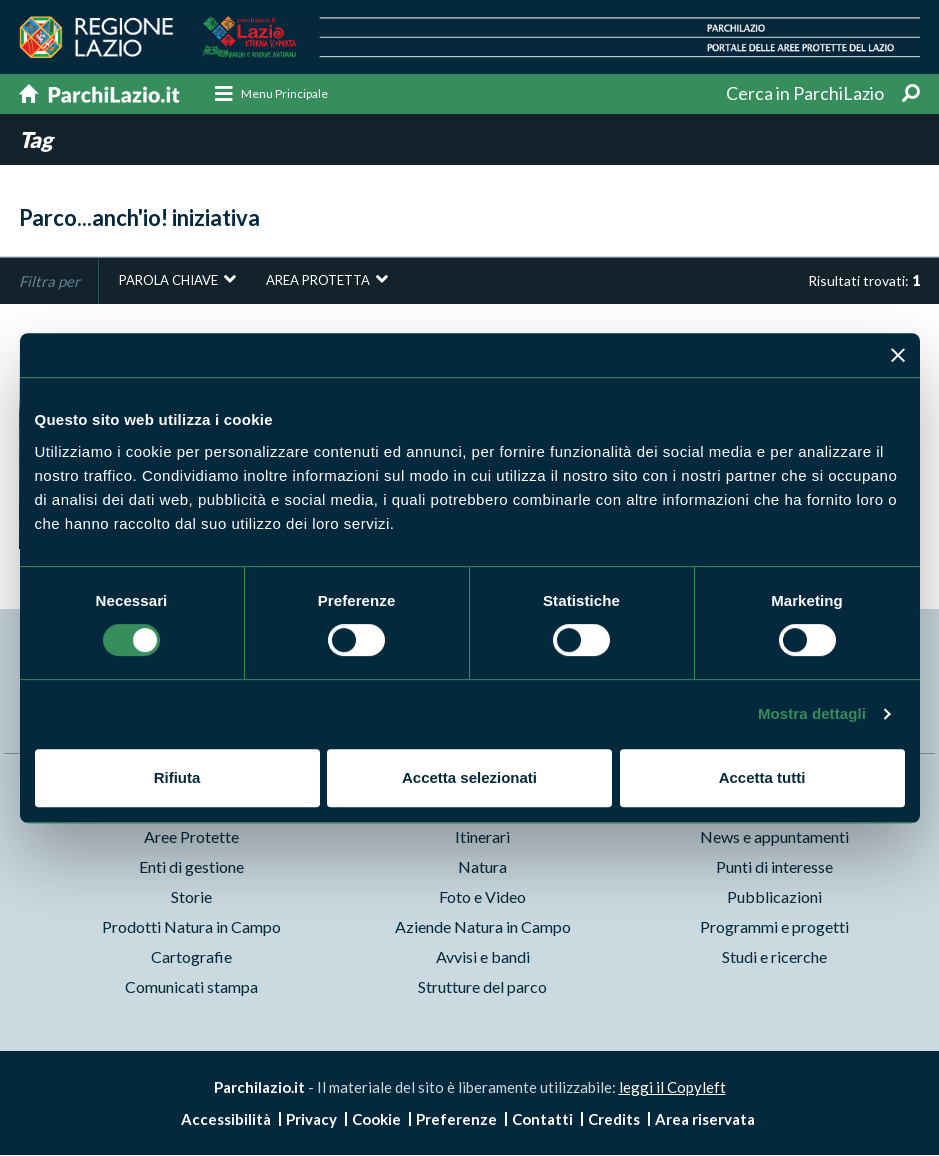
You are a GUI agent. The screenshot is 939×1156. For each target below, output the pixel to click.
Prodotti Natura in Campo (191, 927)
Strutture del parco (482, 987)
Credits (614, 1120)
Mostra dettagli (812, 713)
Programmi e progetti (774, 927)
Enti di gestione (191, 867)
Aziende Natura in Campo (483, 927)
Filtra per (49, 281)
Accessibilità (226, 1120)
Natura (482, 867)
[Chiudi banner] (898, 355)
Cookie (376, 1120)
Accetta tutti (762, 777)
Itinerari (482, 837)
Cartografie (191, 957)
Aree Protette (191, 837)
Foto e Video (482, 897)
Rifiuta (177, 777)
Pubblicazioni (774, 897)
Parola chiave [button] (168, 281)
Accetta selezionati (469, 777)
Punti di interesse (774, 867)
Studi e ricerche (774, 957)
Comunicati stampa (191, 987)
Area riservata (705, 1120)
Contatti (542, 1120)
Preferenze (456, 1120)
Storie (191, 897)
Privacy (311, 1120)
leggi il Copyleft (672, 1088)
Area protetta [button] (318, 281)
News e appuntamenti (774, 837)
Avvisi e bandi (483, 957)
